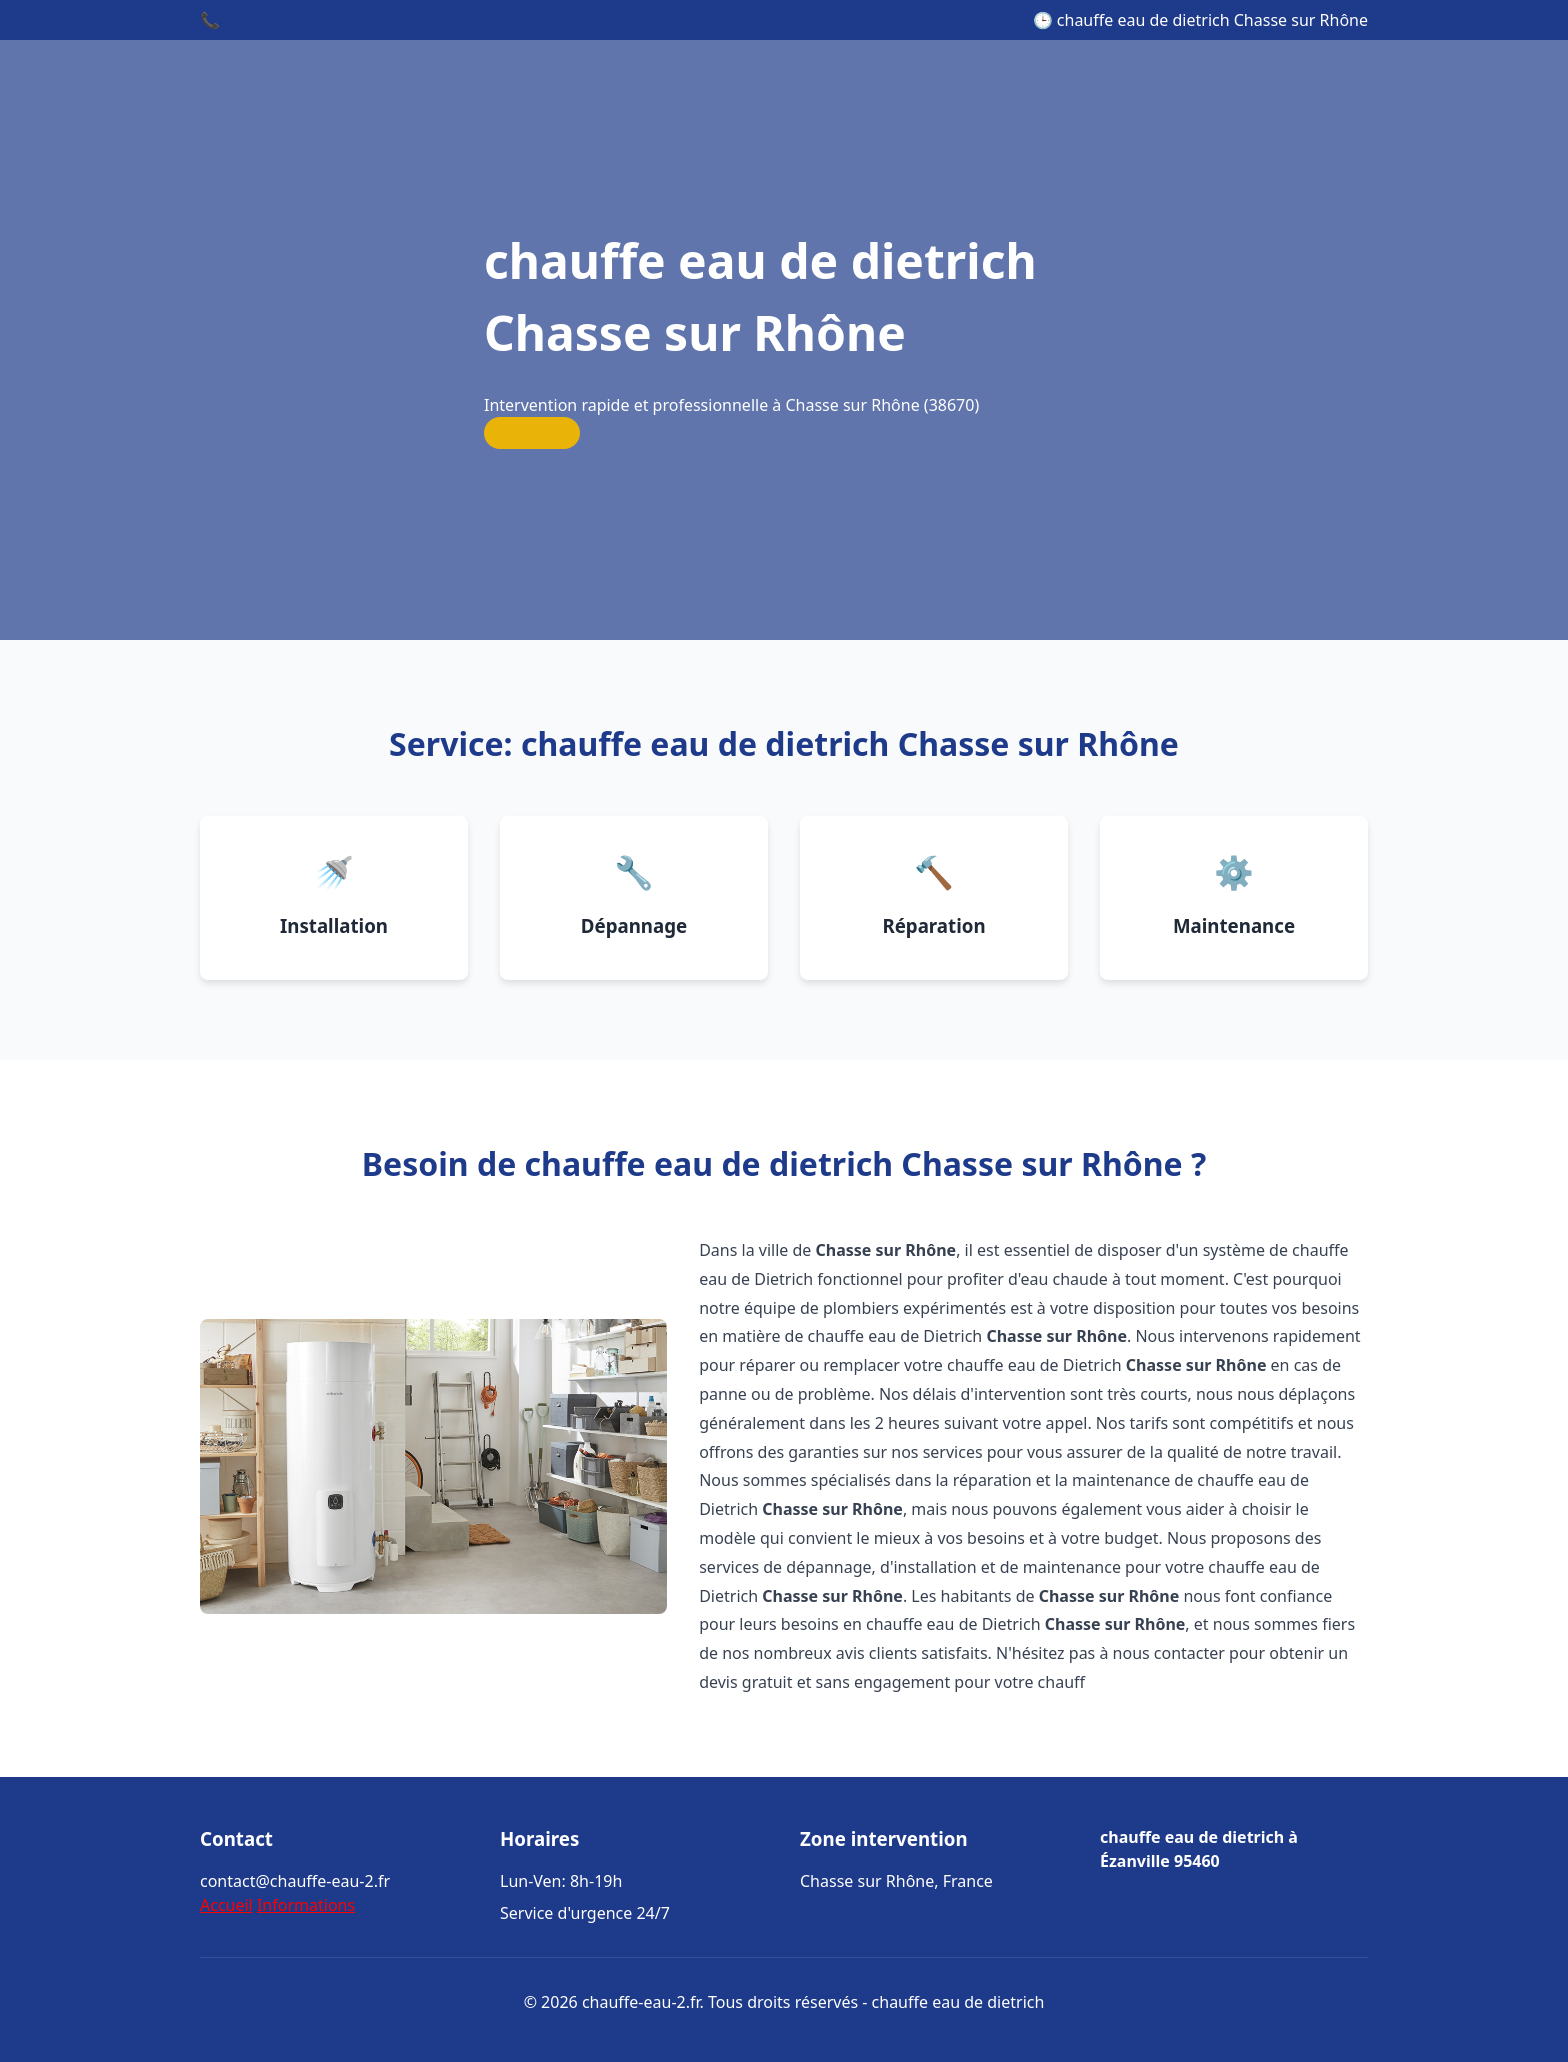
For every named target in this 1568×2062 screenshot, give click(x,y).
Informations (306, 1905)
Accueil (226, 1905)
